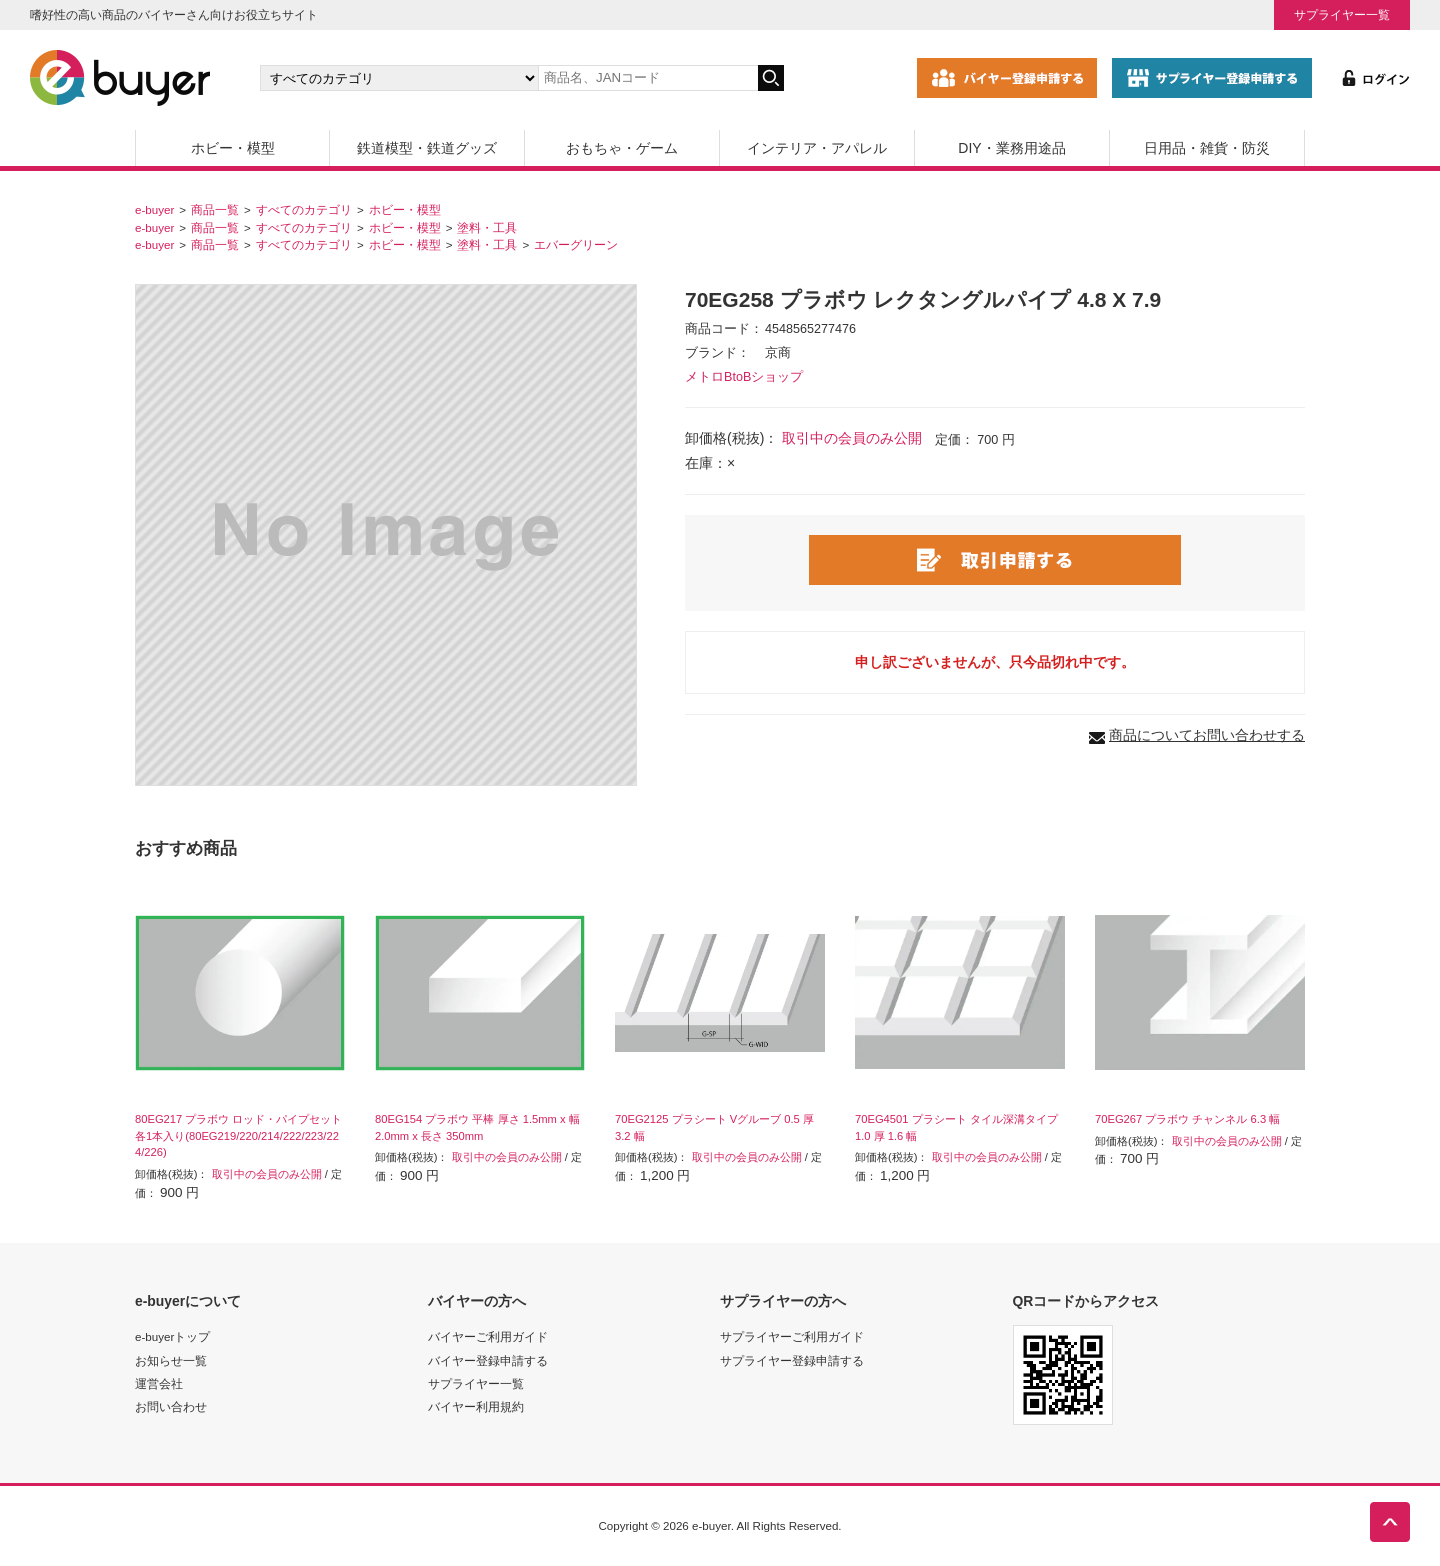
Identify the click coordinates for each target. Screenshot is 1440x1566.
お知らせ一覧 (171, 1360)
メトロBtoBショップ (744, 377)
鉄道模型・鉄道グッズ (427, 148)
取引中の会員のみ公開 (852, 438)
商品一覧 (215, 209)
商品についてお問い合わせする (1207, 735)
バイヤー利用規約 (476, 1406)
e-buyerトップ (172, 1336)
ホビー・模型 (233, 148)
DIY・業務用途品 (1011, 148)
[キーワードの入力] (648, 78)
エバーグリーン (576, 244)
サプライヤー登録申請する (792, 1360)
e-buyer (154, 209)
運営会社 (159, 1383)
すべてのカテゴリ (304, 209)
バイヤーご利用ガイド (488, 1336)
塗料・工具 (487, 227)
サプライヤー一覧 (1342, 14)
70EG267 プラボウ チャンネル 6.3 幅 (1187, 1119)
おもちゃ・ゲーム (622, 148)
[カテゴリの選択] (399, 78)
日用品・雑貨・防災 (1207, 148)
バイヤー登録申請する (488, 1360)
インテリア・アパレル (817, 148)
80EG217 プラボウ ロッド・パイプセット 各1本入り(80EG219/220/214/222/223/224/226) (239, 1136)
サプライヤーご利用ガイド (792, 1336)
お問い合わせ (171, 1406)
